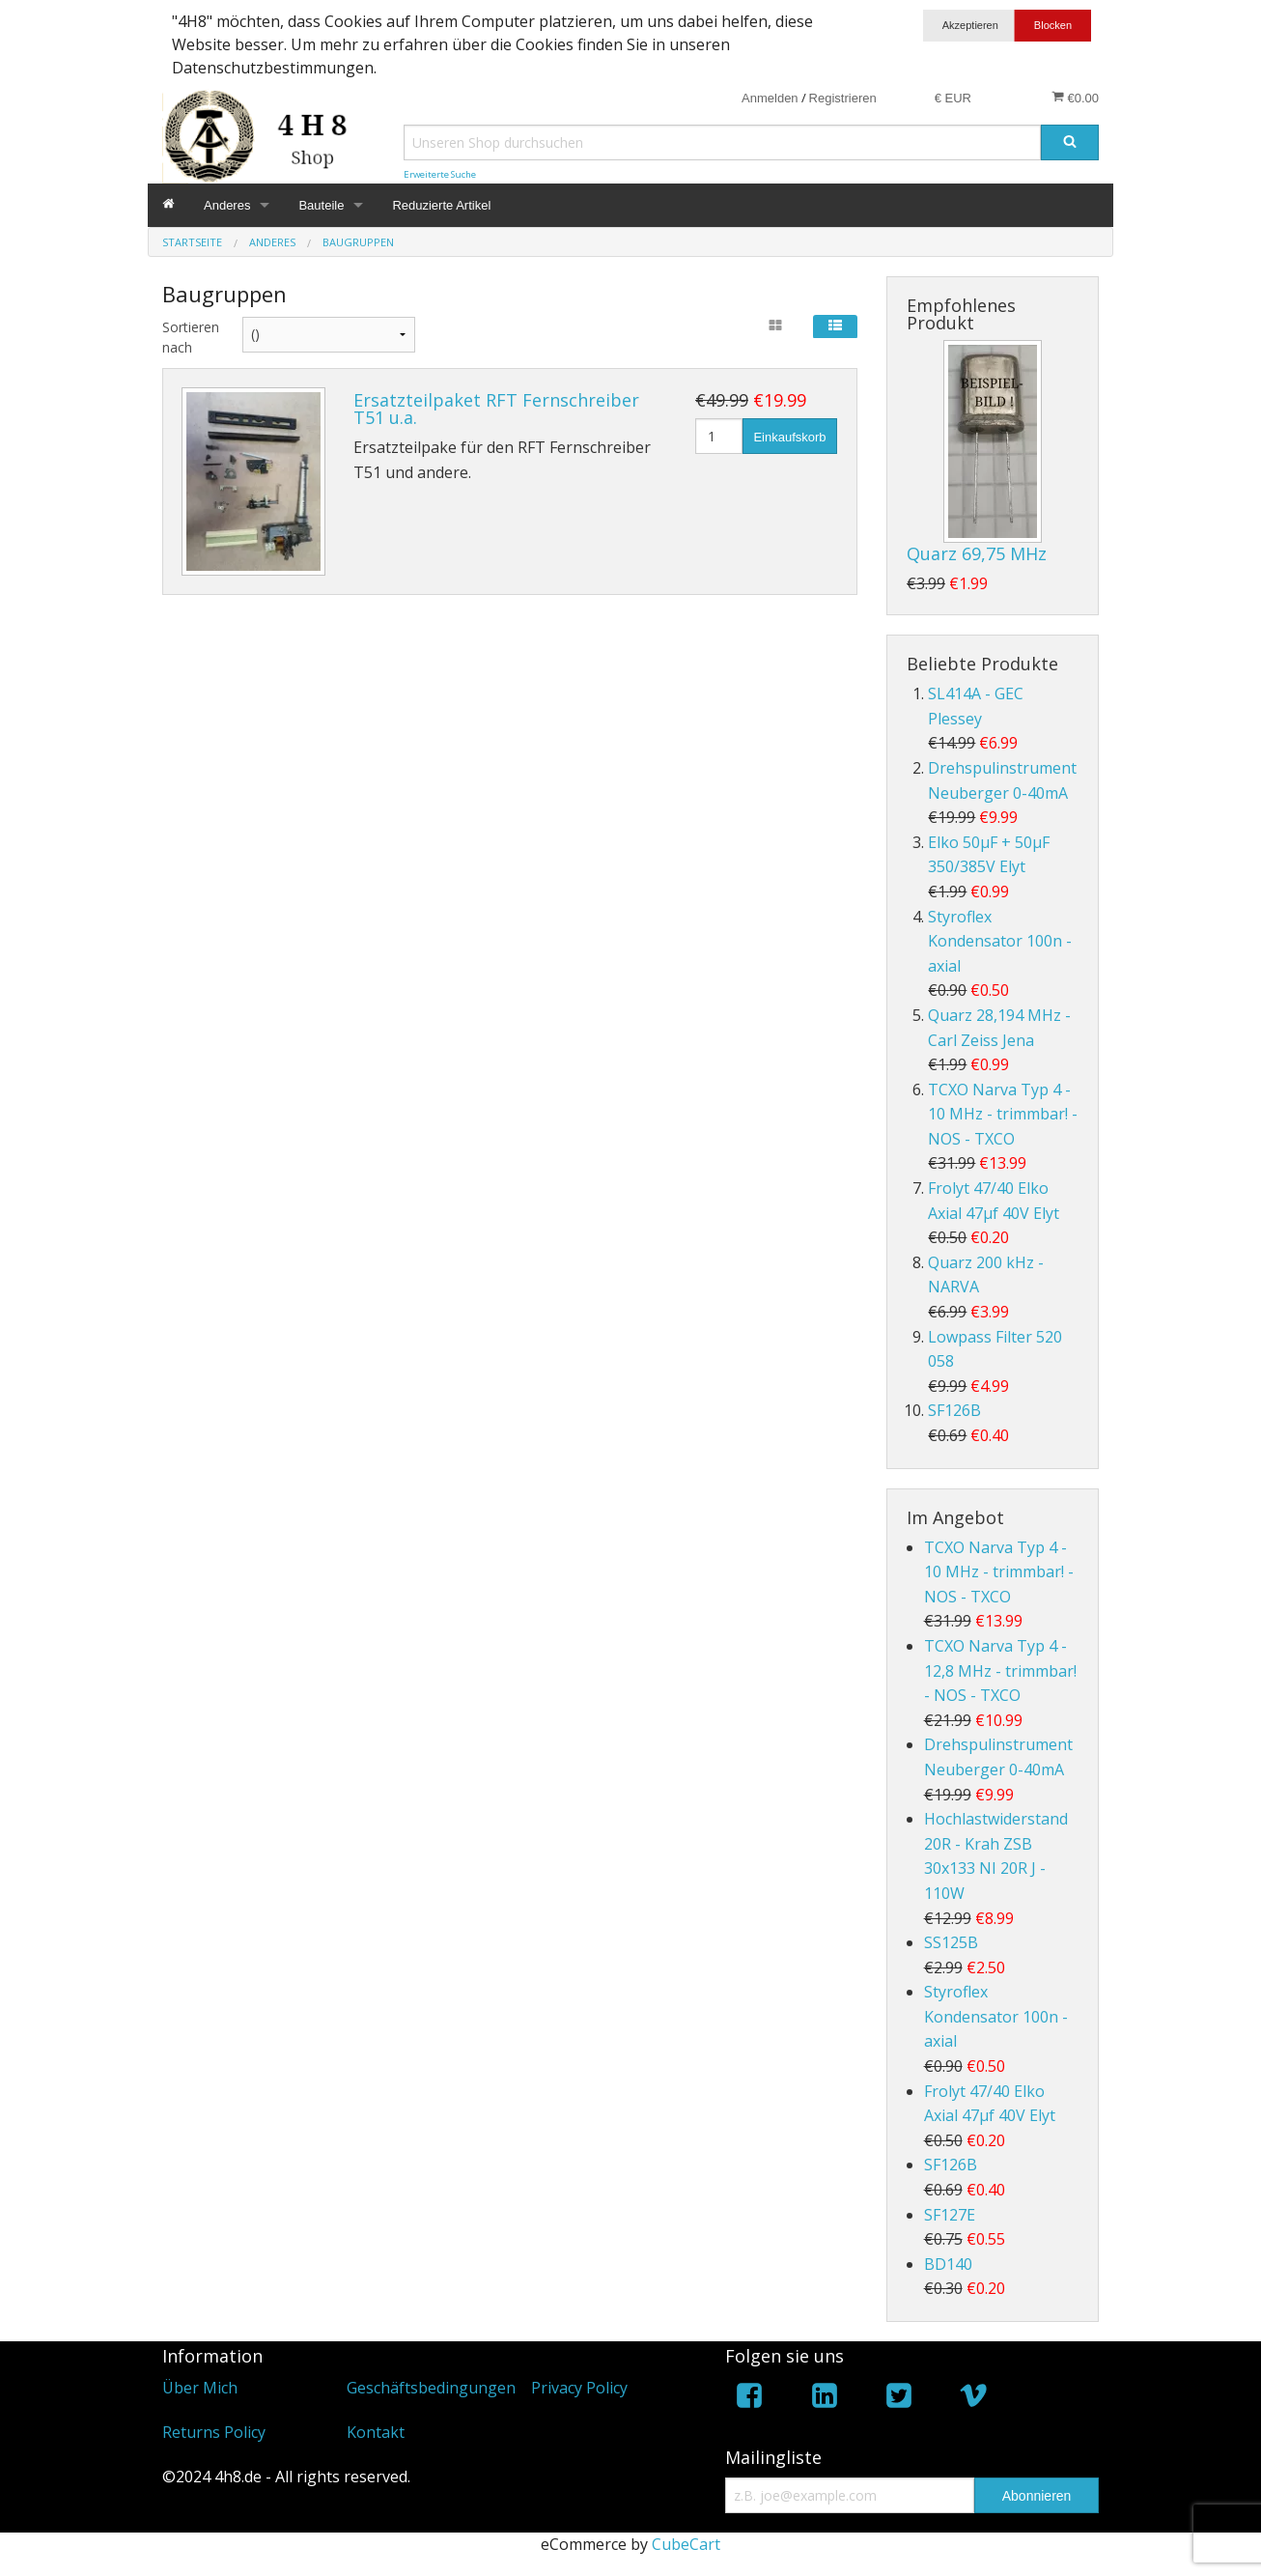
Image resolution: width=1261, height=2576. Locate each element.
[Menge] (719, 436)
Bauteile (321, 205)
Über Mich (200, 2387)
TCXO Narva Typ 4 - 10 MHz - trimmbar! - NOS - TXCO (1003, 1114)
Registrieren (843, 98)
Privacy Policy (579, 2387)
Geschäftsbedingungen (431, 2387)
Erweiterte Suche (440, 174)
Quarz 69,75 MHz (977, 553)
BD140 (948, 2264)
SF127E (949, 2214)
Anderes (227, 205)
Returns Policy (214, 2432)
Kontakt (376, 2432)
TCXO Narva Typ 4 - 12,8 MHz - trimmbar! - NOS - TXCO (1000, 1670)
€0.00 (1075, 97)
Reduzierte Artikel (441, 205)
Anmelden (770, 98)
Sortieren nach (187, 337)
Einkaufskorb (789, 437)
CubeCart (686, 2544)
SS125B (951, 1942)
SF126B (954, 1410)
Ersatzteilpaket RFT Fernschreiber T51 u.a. (496, 408)
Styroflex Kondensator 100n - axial (1000, 941)
